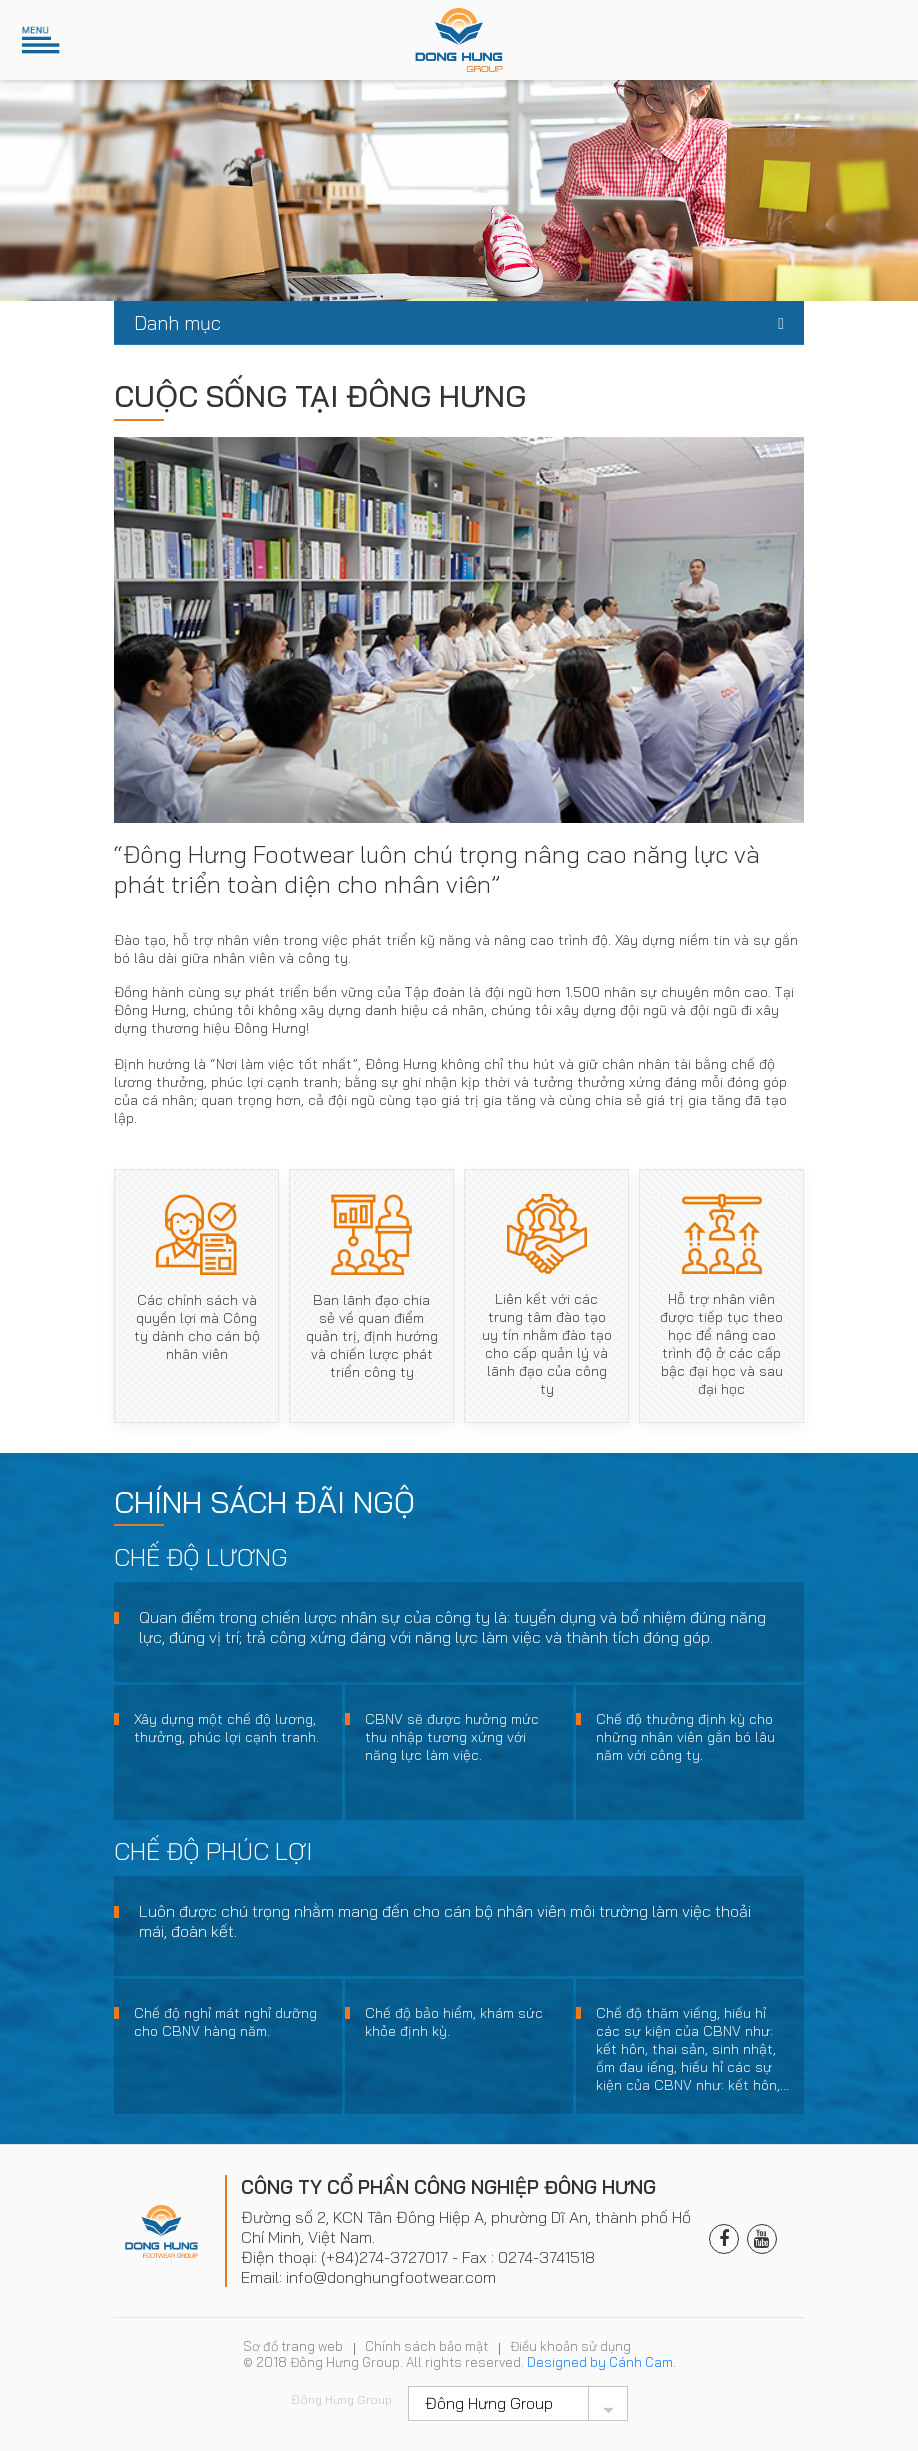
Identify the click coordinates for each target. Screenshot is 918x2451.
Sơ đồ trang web (293, 2346)
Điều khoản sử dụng (570, 2346)
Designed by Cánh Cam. (601, 2362)
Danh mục (177, 323)
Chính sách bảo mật (426, 2346)
